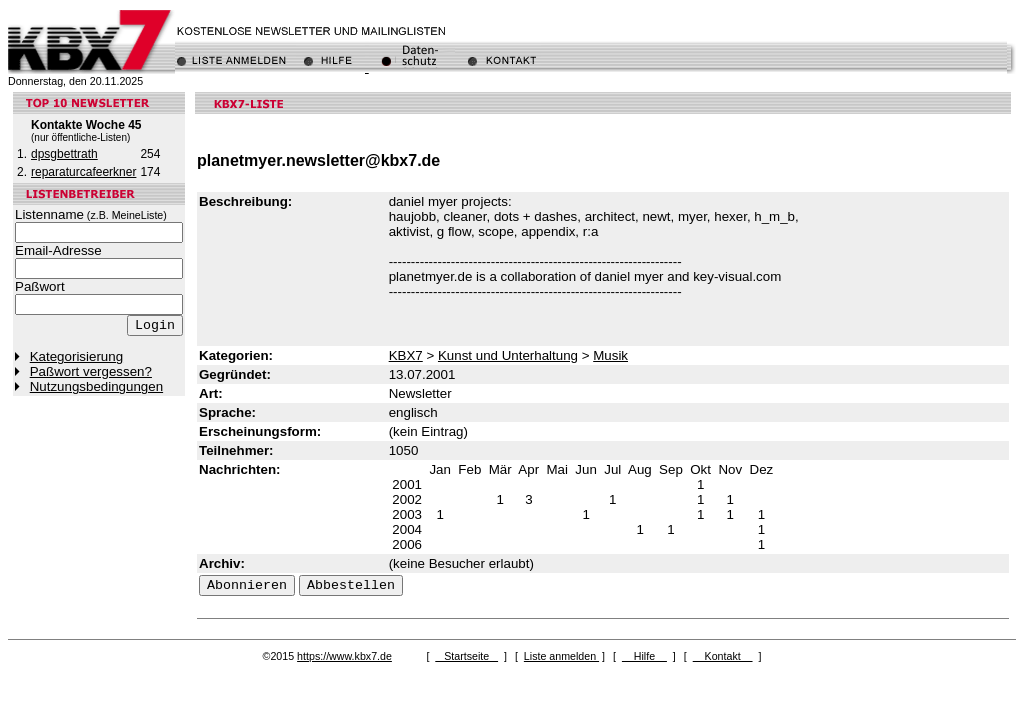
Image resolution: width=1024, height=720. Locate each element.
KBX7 (406, 355)
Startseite (466, 656)
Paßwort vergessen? (91, 371)
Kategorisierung (76, 356)
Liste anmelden (561, 656)
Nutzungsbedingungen (96, 386)
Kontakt (723, 656)
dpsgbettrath (64, 154)
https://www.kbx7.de (344, 656)
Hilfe (644, 656)
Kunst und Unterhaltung (508, 355)
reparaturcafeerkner (83, 172)
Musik (610, 355)
